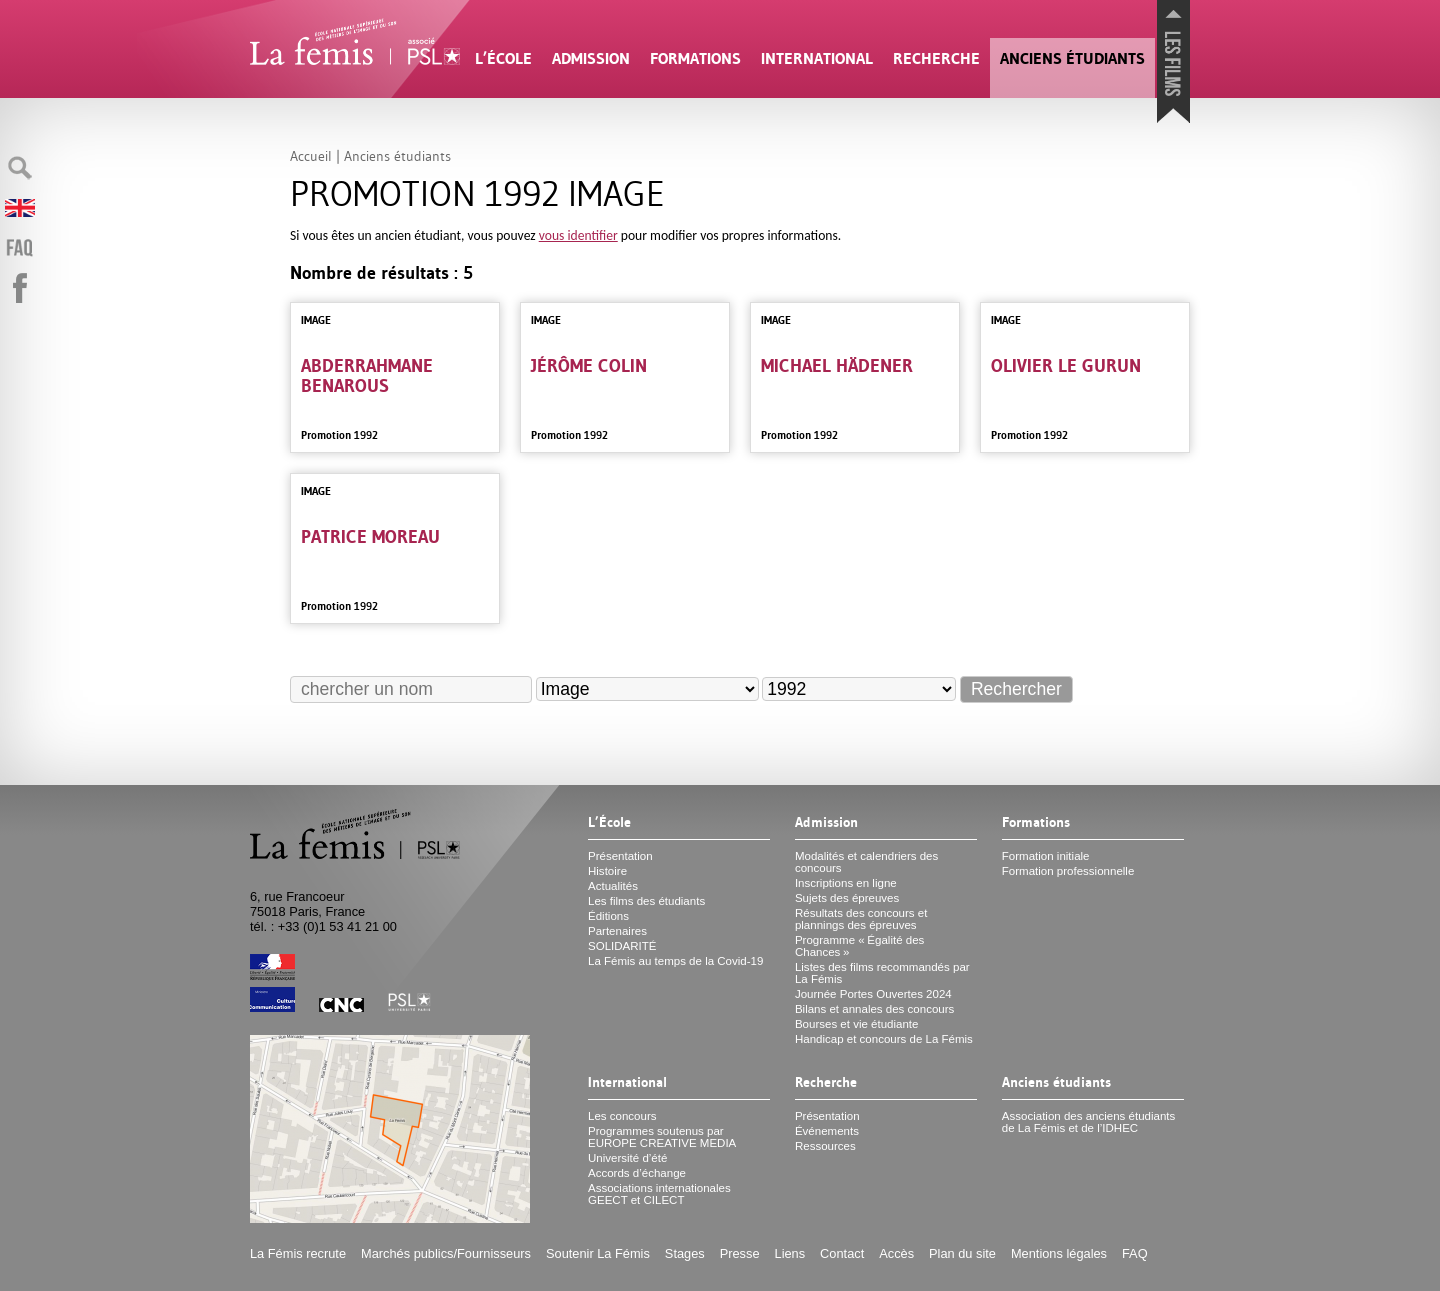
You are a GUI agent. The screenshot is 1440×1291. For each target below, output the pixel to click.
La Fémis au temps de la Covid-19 (675, 961)
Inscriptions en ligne (846, 883)
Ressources (825, 1146)
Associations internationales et (659, 1194)
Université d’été (627, 1158)
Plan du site (962, 1253)
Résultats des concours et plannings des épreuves (861, 919)
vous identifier (578, 235)
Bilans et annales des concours (874, 1009)
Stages (685, 1253)
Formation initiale (1046, 856)
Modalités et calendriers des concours (866, 862)
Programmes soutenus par (662, 1137)
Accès (896, 1253)
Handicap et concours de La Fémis (884, 1039)
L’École (503, 58)
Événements (827, 1131)
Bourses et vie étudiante (857, 1024)
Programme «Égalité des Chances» (859, 946)
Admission (591, 58)
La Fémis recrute (298, 1253)
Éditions (608, 916)
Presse (740, 1253)
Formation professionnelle (1068, 871)
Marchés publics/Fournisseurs (446, 1253)
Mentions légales (1059, 1253)
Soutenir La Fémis (598, 1253)
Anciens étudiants (1072, 58)
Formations (695, 58)
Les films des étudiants (646, 901)
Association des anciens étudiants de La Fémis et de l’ (1088, 1122)
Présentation (620, 856)
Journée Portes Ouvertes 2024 (873, 994)
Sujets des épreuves (847, 898)
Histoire (607, 871)
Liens (790, 1253)
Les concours (622, 1116)
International (817, 58)
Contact (842, 1253)
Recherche (936, 58)
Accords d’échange (637, 1173)
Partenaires (617, 931)
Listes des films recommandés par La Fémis (882, 973)
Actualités (613, 886)
